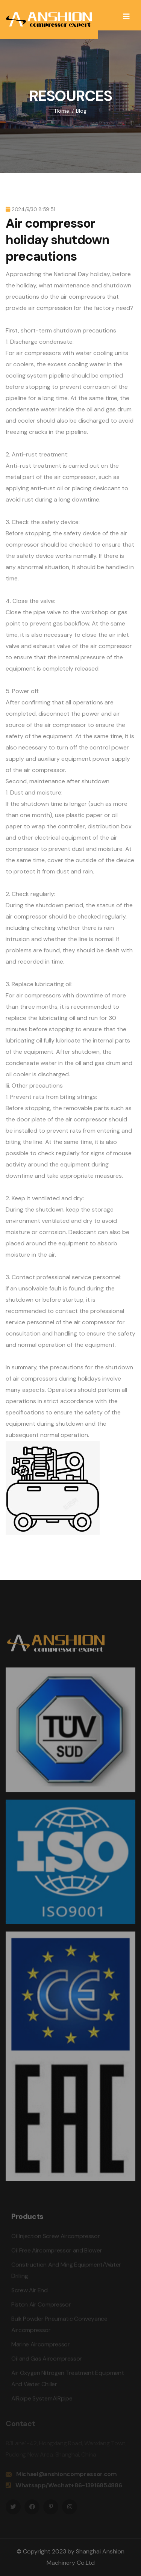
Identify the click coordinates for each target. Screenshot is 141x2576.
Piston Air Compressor (41, 2307)
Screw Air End (29, 2292)
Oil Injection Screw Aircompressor (55, 2238)
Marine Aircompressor (40, 2347)
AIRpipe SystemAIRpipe (41, 2401)
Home (62, 110)
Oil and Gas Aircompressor (46, 2361)
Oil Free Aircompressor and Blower (56, 2253)
